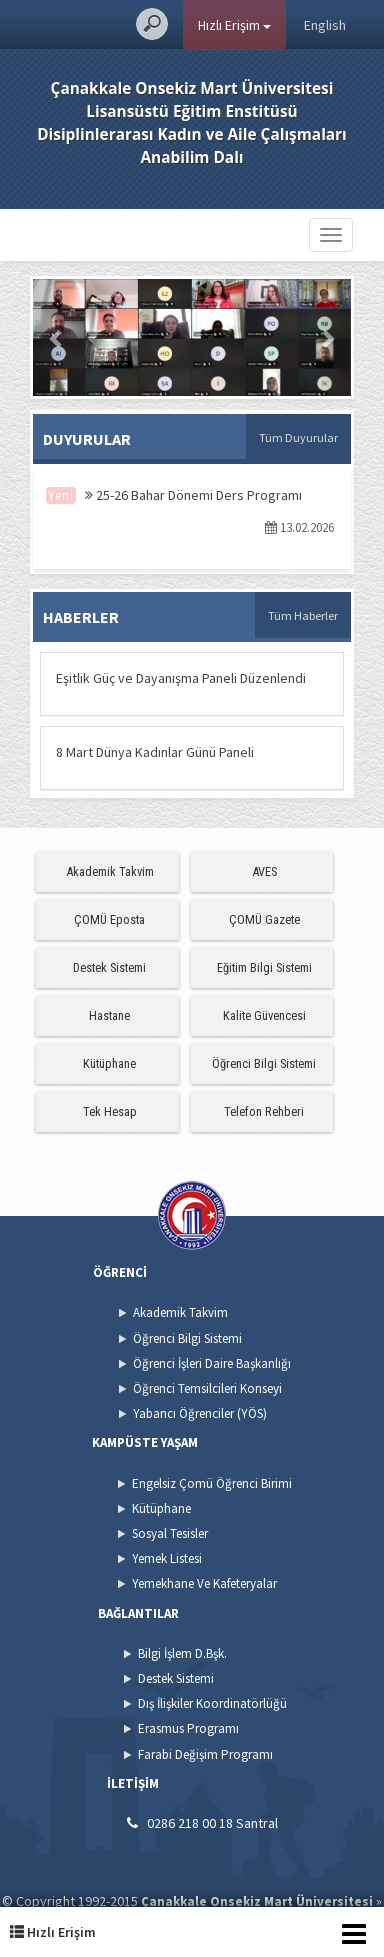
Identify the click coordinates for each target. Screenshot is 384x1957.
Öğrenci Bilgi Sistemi (264, 1063)
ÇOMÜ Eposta (109, 919)
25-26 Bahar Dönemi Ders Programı (193, 495)
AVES (264, 871)
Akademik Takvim (110, 871)
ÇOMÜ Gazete (264, 919)
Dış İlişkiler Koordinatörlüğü (212, 1703)
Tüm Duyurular (298, 437)
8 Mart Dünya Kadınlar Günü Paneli (155, 752)
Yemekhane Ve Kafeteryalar (204, 1583)
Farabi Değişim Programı (205, 1754)
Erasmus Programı (188, 1728)
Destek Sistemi (109, 967)
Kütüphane (109, 1063)
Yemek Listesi (167, 1558)
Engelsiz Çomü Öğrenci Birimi (212, 1483)
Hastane (109, 1015)
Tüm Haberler (303, 615)
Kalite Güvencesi (264, 1015)
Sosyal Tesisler (170, 1533)
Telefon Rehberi (264, 1111)
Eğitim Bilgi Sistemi (264, 967)
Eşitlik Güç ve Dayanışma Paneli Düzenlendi (181, 678)
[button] (57, 337)
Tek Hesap (110, 1111)
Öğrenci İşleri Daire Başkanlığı (212, 1363)
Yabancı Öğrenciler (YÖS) (200, 1413)
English (325, 25)
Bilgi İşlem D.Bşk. (182, 1653)
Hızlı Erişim (234, 25)
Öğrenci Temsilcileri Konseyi (207, 1388)
